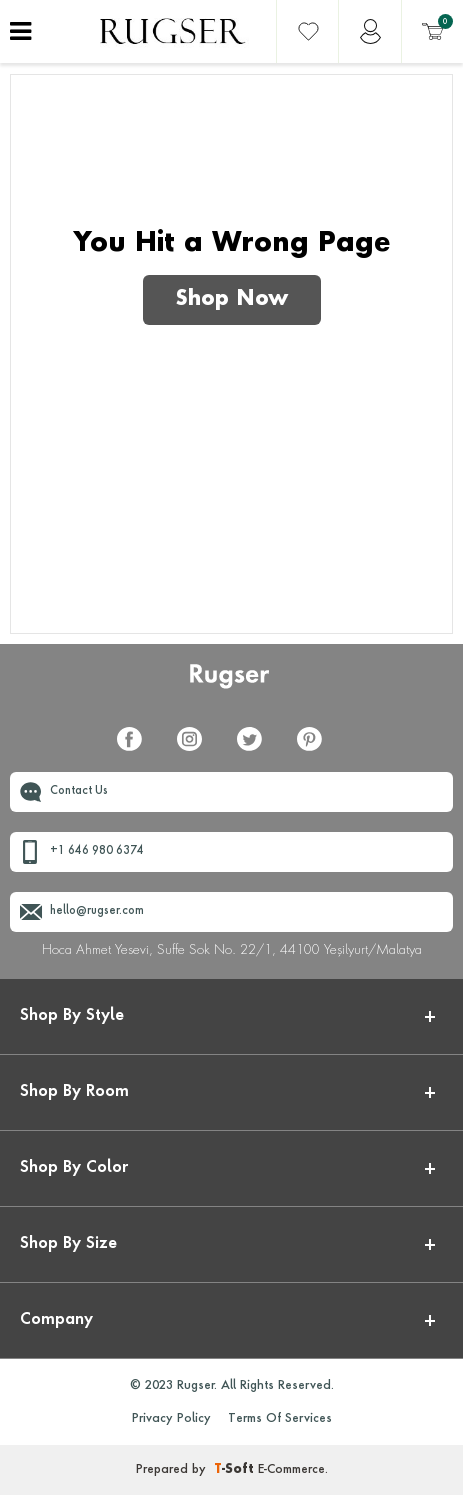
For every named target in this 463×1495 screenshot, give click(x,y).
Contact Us (79, 791)
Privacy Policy (171, 1419)
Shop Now (232, 300)
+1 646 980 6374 (97, 851)
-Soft (236, 1470)
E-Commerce (291, 1470)
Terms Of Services (280, 1419)
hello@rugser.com (97, 911)
